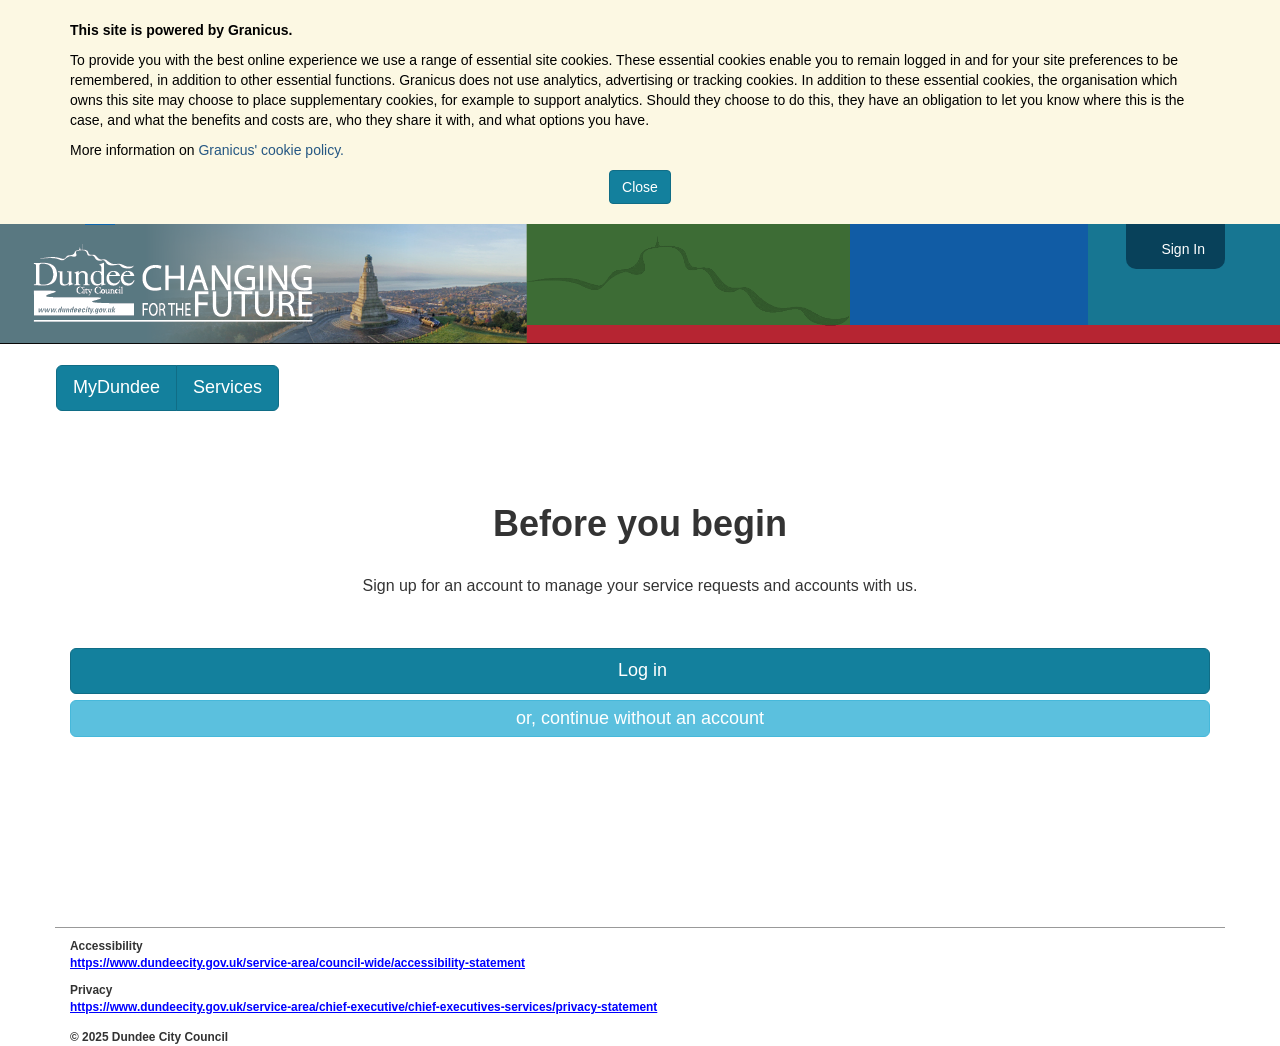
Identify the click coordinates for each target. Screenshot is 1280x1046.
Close (640, 187)
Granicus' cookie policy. (271, 150)
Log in (640, 670)
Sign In (1183, 249)
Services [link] (227, 387)
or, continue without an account (640, 718)
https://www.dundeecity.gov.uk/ (263, 284)
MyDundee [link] (116, 387)
